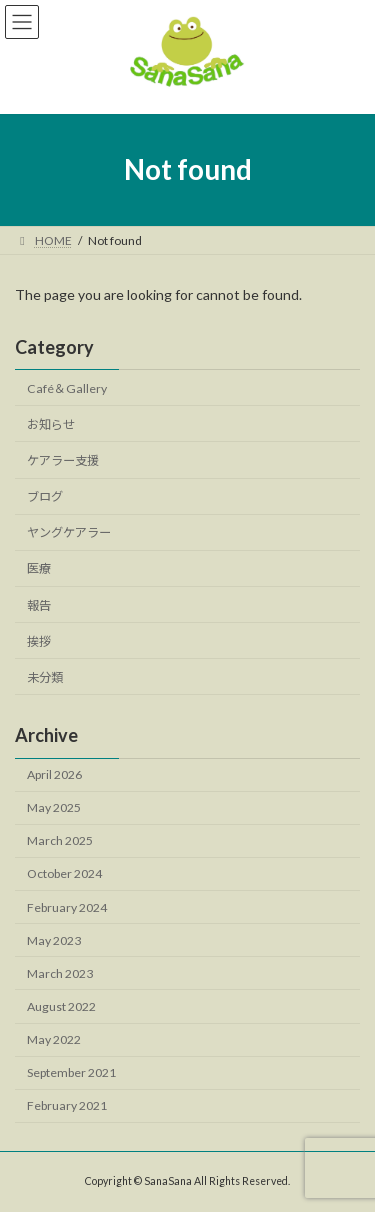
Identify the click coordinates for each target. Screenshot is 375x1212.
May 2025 (54, 807)
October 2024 (64, 873)
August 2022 (61, 1006)
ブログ (45, 496)
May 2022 (54, 1039)
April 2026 (54, 774)
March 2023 (60, 973)
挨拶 (39, 640)
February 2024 (67, 906)
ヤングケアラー (69, 532)
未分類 (45, 677)
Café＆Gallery (67, 388)
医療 (39, 568)
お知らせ (51, 424)
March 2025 (60, 840)
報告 (39, 604)
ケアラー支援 (63, 460)
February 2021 (67, 1105)
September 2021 (71, 1072)
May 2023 (54, 939)
